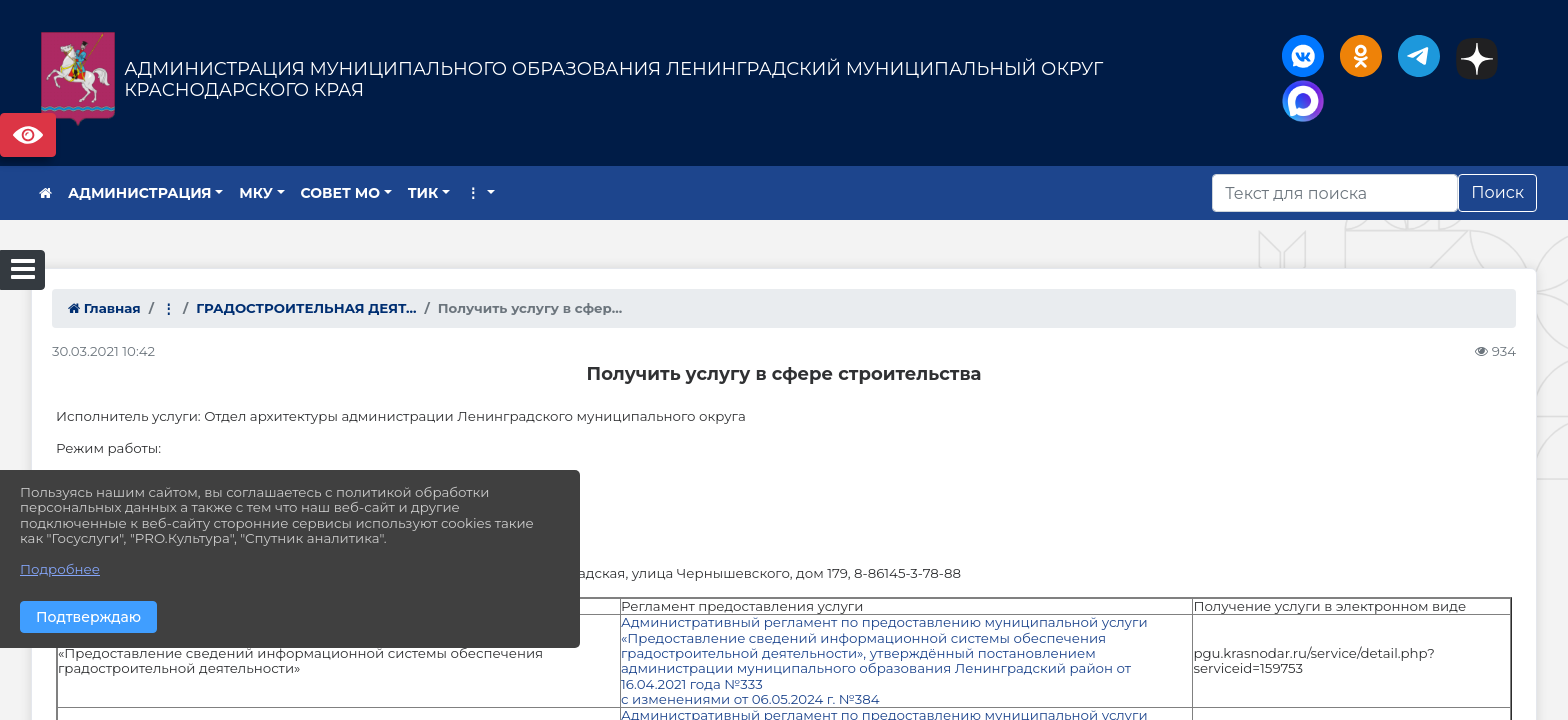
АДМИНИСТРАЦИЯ (140, 193)
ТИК (423, 193)
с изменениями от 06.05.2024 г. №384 (752, 699)
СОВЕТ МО (341, 193)
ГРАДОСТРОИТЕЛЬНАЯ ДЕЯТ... (306, 308)
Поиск (1497, 192)
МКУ (256, 193)
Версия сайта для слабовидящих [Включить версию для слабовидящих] (28, 135)
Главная (104, 308)
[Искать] (1335, 193)
